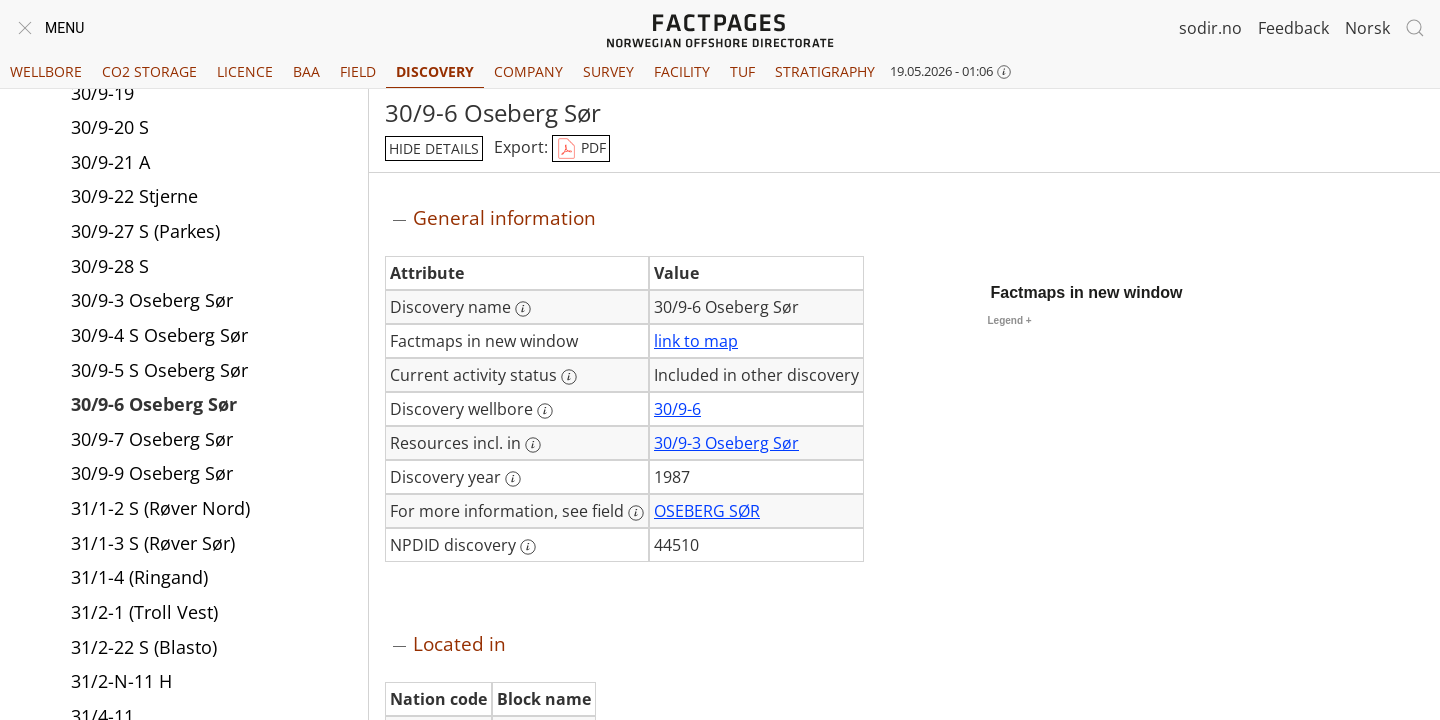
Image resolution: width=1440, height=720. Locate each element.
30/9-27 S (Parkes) (145, 231)
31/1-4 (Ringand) (139, 577)
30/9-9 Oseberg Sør (152, 473)
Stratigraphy (825, 71)
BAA (306, 71)
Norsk (1367, 28)
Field (358, 71)
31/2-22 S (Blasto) (144, 647)
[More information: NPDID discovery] (528, 547)
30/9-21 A (110, 162)
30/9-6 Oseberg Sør (154, 404)
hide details (434, 148)
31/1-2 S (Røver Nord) (160, 508)
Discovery (435, 71)
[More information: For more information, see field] (636, 513)
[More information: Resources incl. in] (533, 445)
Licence (245, 71)
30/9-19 (102, 93)
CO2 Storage (149, 71)
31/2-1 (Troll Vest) (144, 612)
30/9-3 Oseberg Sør (152, 300)
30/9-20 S (110, 127)
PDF (581, 149)
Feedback (1293, 28)
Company (528, 71)
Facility (682, 71)
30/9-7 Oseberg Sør (152, 439)
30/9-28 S (110, 266)
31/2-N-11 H (121, 681)
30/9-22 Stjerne (134, 196)
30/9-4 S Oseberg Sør (159, 335)
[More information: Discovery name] (523, 309)
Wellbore (46, 71)
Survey (608, 71)
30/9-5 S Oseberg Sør (159, 370)
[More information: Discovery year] (513, 479)
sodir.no (1210, 28)
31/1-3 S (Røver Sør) (153, 543)
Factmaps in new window (1087, 292)
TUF (742, 71)
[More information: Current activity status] (569, 377)
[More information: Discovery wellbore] (545, 411)
